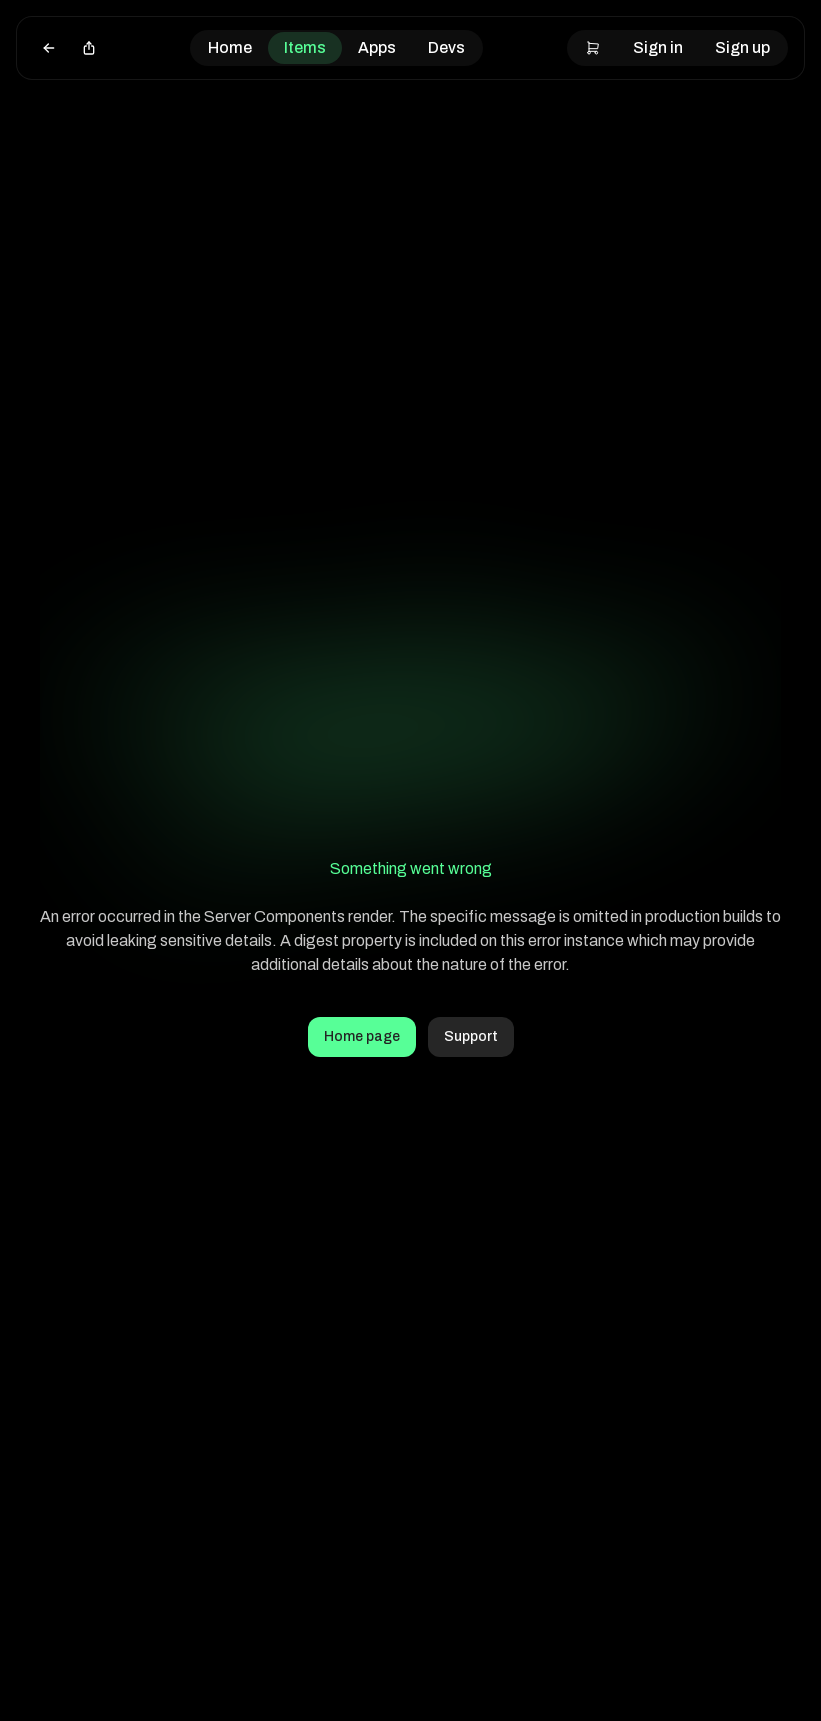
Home (230, 47)
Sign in (658, 47)
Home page (362, 1036)
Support (471, 1036)
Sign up (742, 47)
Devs (446, 47)
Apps (377, 47)
